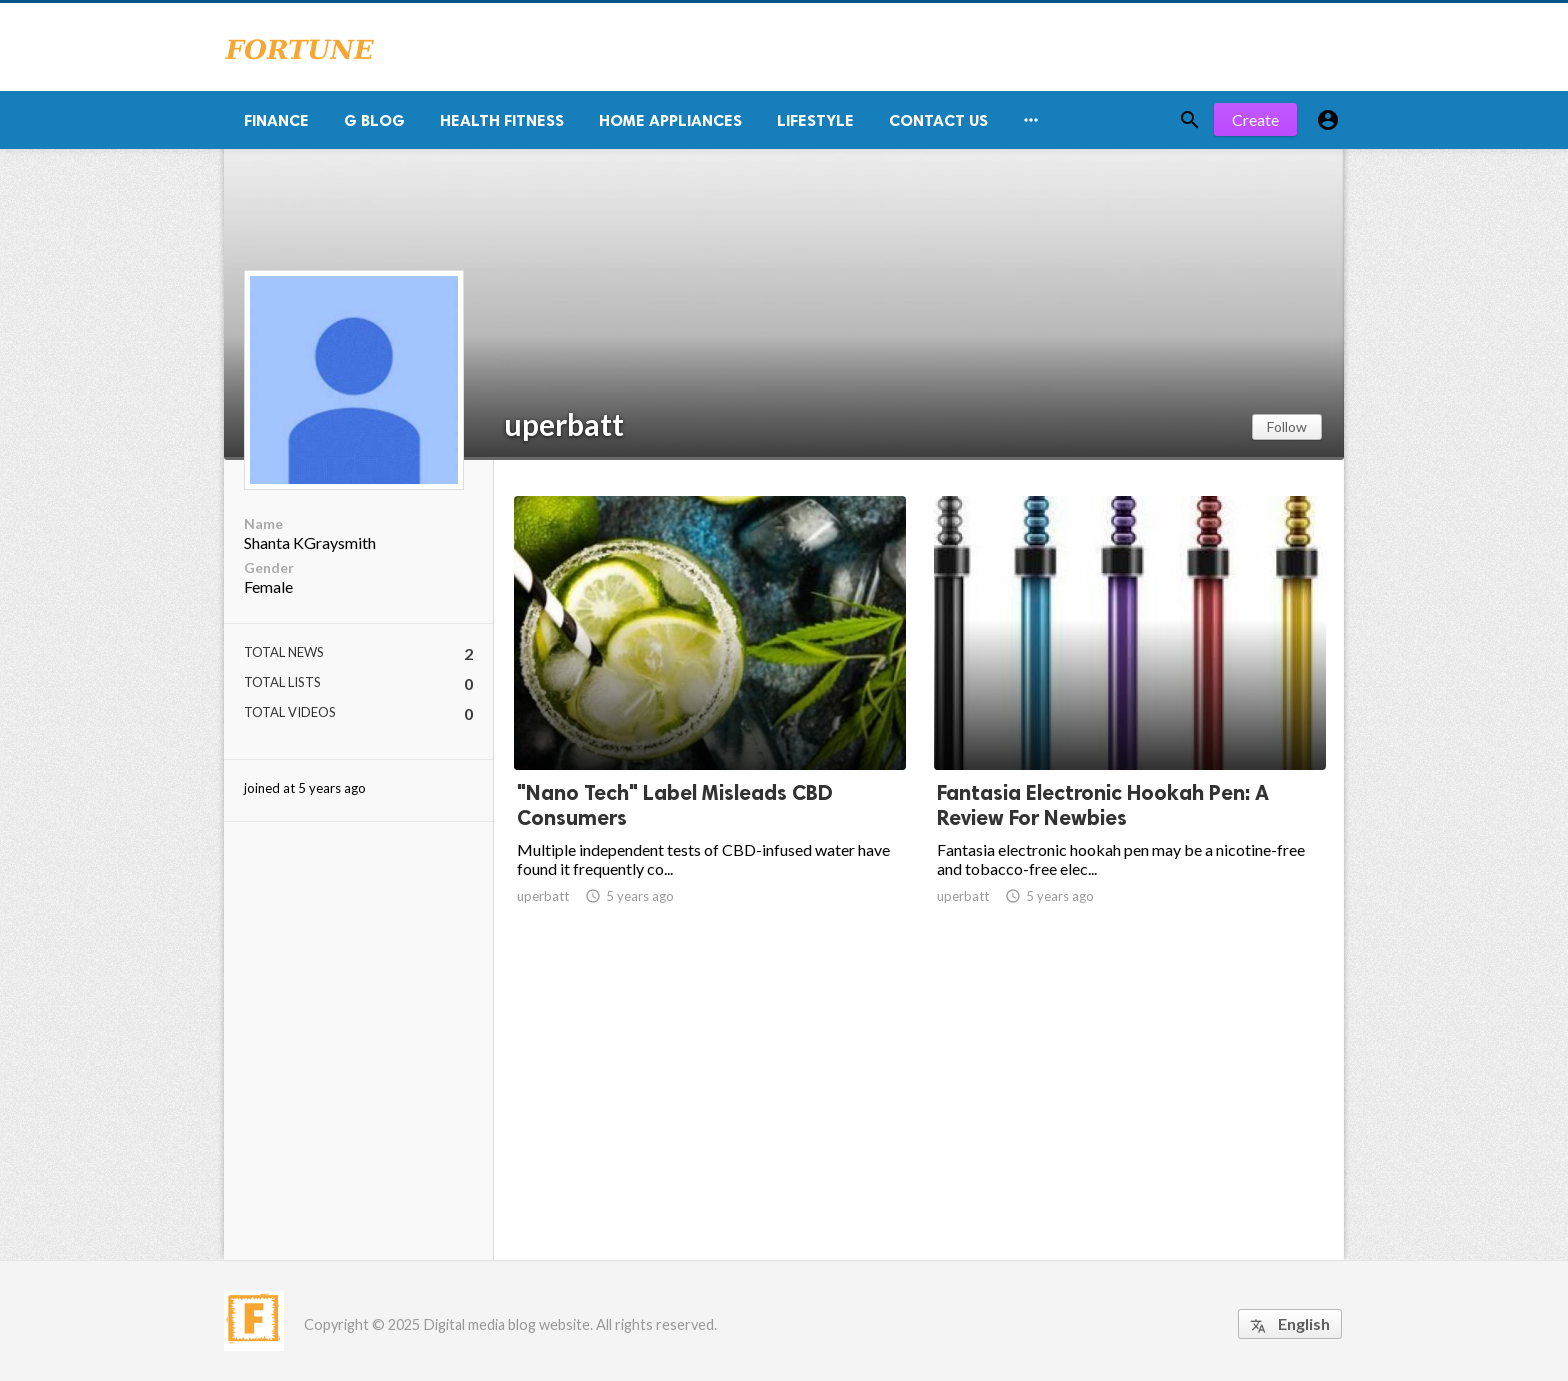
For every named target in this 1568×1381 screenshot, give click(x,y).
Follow (1287, 426)
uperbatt (564, 424)
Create (1255, 119)
